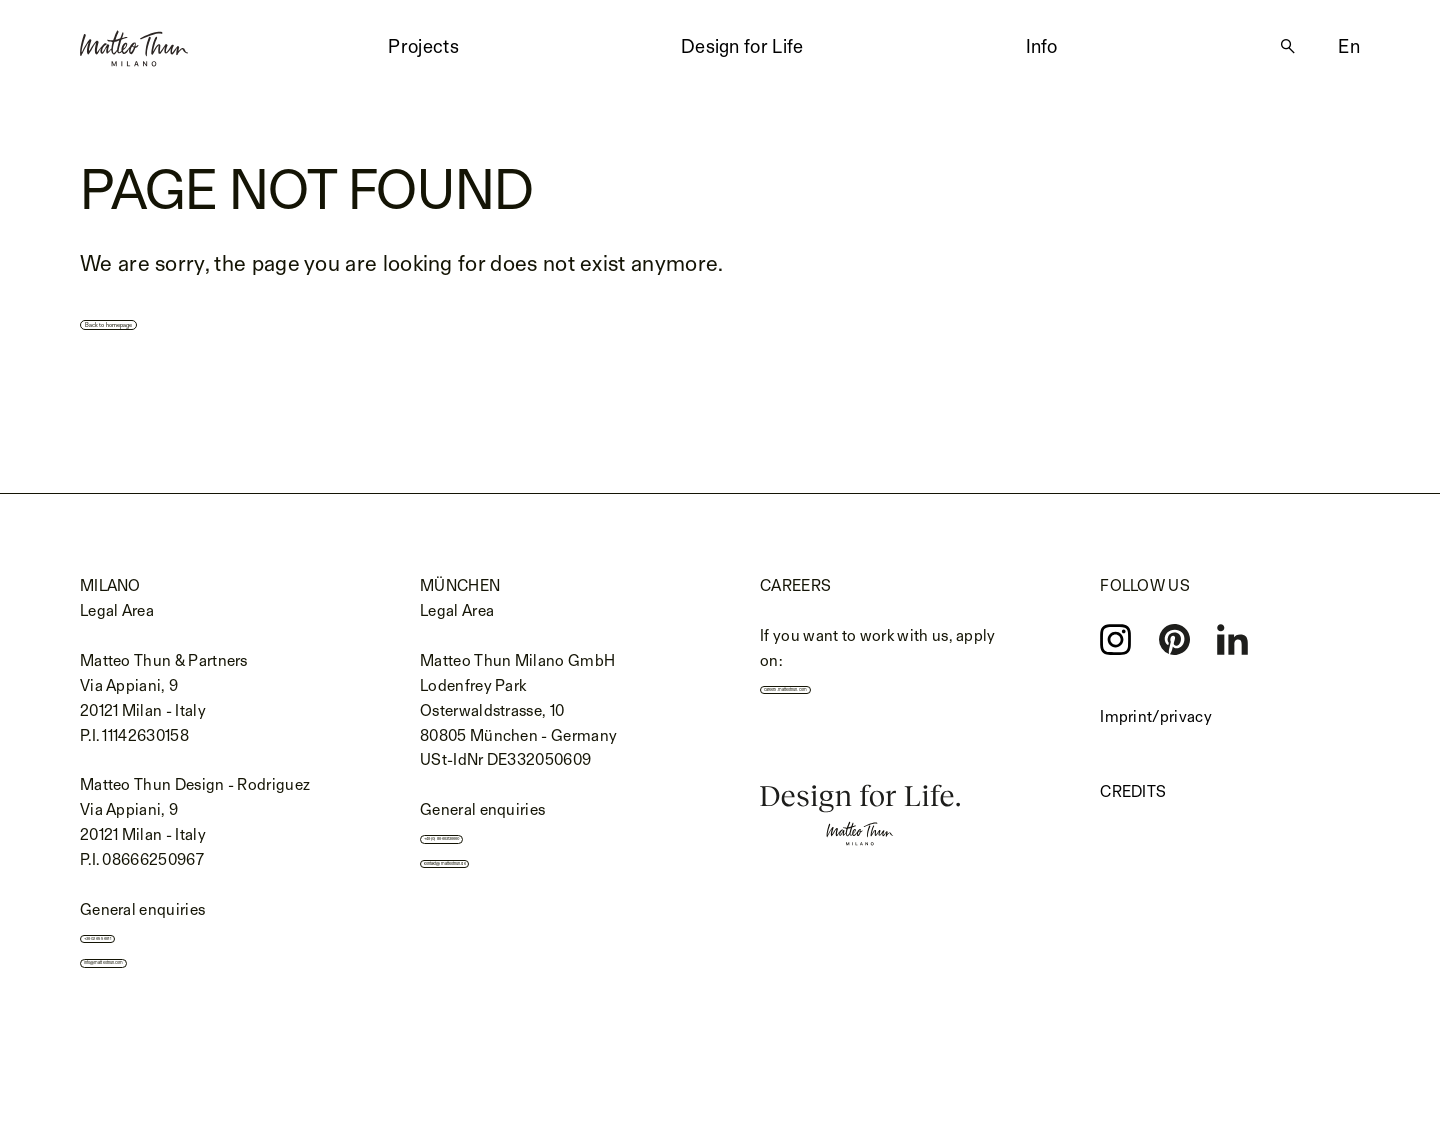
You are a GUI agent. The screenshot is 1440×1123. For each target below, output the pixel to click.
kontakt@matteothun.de (518, 879)
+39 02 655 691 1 (150, 944)
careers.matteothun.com (859, 696)
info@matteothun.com (173, 979)
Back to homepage (187, 320)
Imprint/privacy (1156, 718)
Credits (1133, 793)
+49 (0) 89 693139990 (509, 845)
